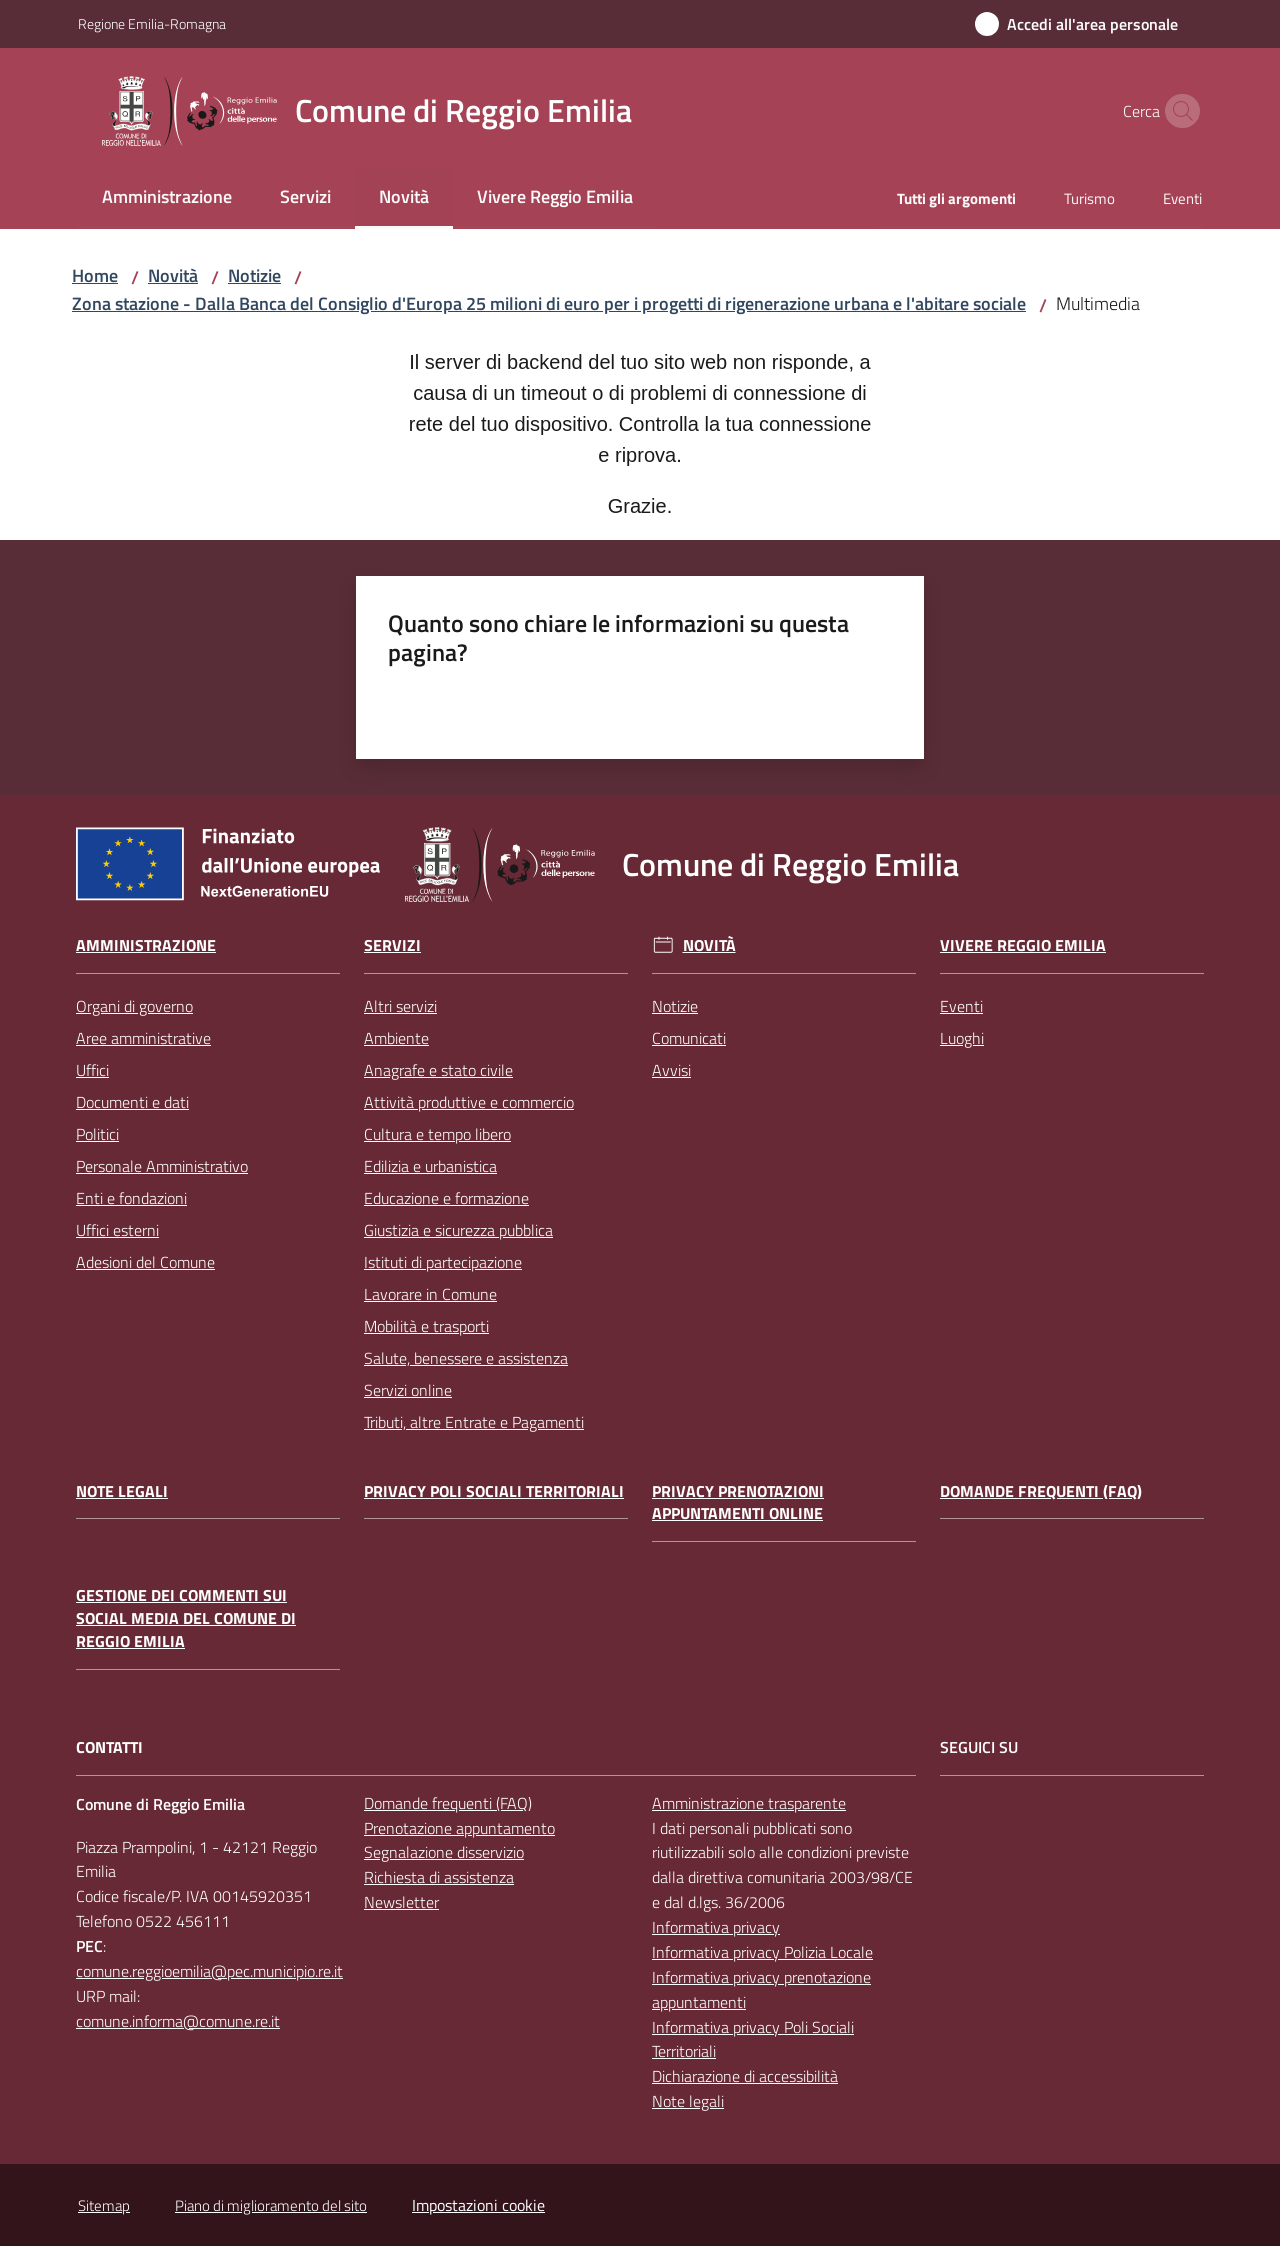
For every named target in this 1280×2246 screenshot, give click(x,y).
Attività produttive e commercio (469, 1102)
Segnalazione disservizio (444, 1852)
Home (95, 275)
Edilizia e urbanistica (430, 1166)
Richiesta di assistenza (439, 1877)
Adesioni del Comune (145, 1262)
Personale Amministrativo (162, 1166)
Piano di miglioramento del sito (271, 2205)
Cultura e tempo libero (437, 1134)
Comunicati (689, 1038)
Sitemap (104, 2205)
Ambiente (396, 1038)
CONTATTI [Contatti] (109, 1747)
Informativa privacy (716, 1927)
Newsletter (401, 1902)
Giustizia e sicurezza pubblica (458, 1230)
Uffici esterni (117, 1230)
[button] (1178, 111)
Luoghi (962, 1038)
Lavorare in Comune (430, 1294)
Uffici (92, 1070)
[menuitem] (167, 198)
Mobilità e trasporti (426, 1326)
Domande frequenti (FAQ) (1041, 1491)
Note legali (122, 1491)
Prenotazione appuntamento (459, 1828)
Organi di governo (134, 1006)
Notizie (254, 275)
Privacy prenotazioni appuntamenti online (738, 1503)
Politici (97, 1134)
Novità (173, 275)
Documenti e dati (132, 1102)
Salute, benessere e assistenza (466, 1358)
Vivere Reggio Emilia (1023, 945)
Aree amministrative (143, 1038)
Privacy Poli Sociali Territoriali (494, 1491)
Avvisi (671, 1070)
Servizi (392, 945)
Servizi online (408, 1390)
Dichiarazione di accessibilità (745, 2076)
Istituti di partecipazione (443, 1262)
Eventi (961, 1006)
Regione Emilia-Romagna (152, 23)
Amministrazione (146, 945)
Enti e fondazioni (131, 1198)
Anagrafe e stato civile (438, 1070)
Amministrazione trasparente (749, 1803)
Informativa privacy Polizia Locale (762, 1952)
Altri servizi (400, 1006)
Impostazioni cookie (478, 2205)
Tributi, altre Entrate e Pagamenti (474, 1422)
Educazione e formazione (446, 1198)
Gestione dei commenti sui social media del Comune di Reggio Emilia (186, 1618)
